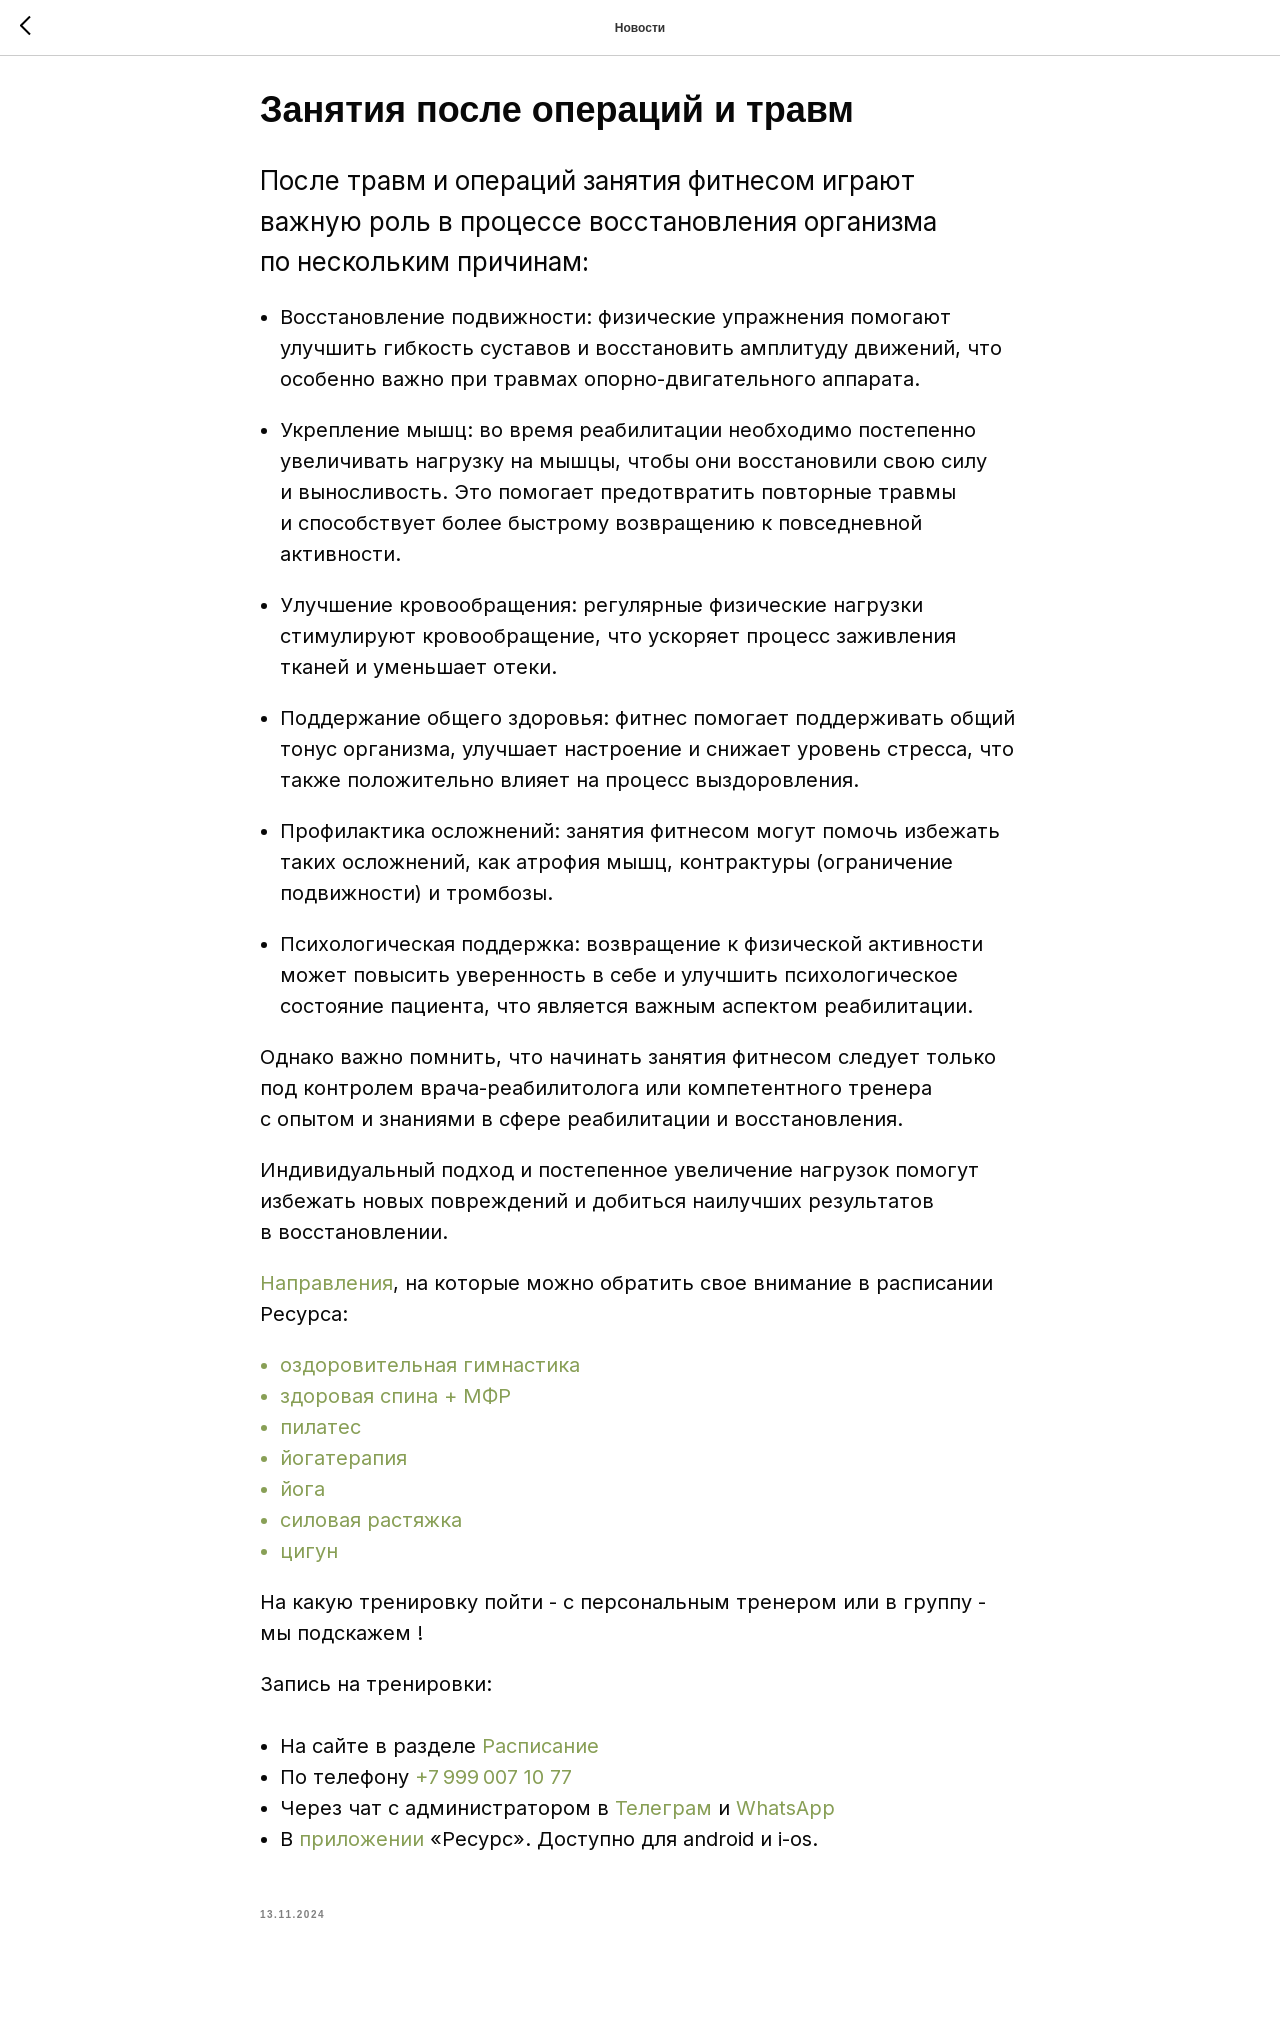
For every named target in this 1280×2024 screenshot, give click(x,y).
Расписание (540, 1753)
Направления (326, 1290)
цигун (309, 1558)
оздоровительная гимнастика (430, 1372)
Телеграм (663, 1815)
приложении (364, 1846)
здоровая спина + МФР (395, 1403)
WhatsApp (785, 1815)
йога (302, 1496)
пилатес (320, 1434)
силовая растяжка (371, 1527)
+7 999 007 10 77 (493, 1784)
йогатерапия (343, 1465)
